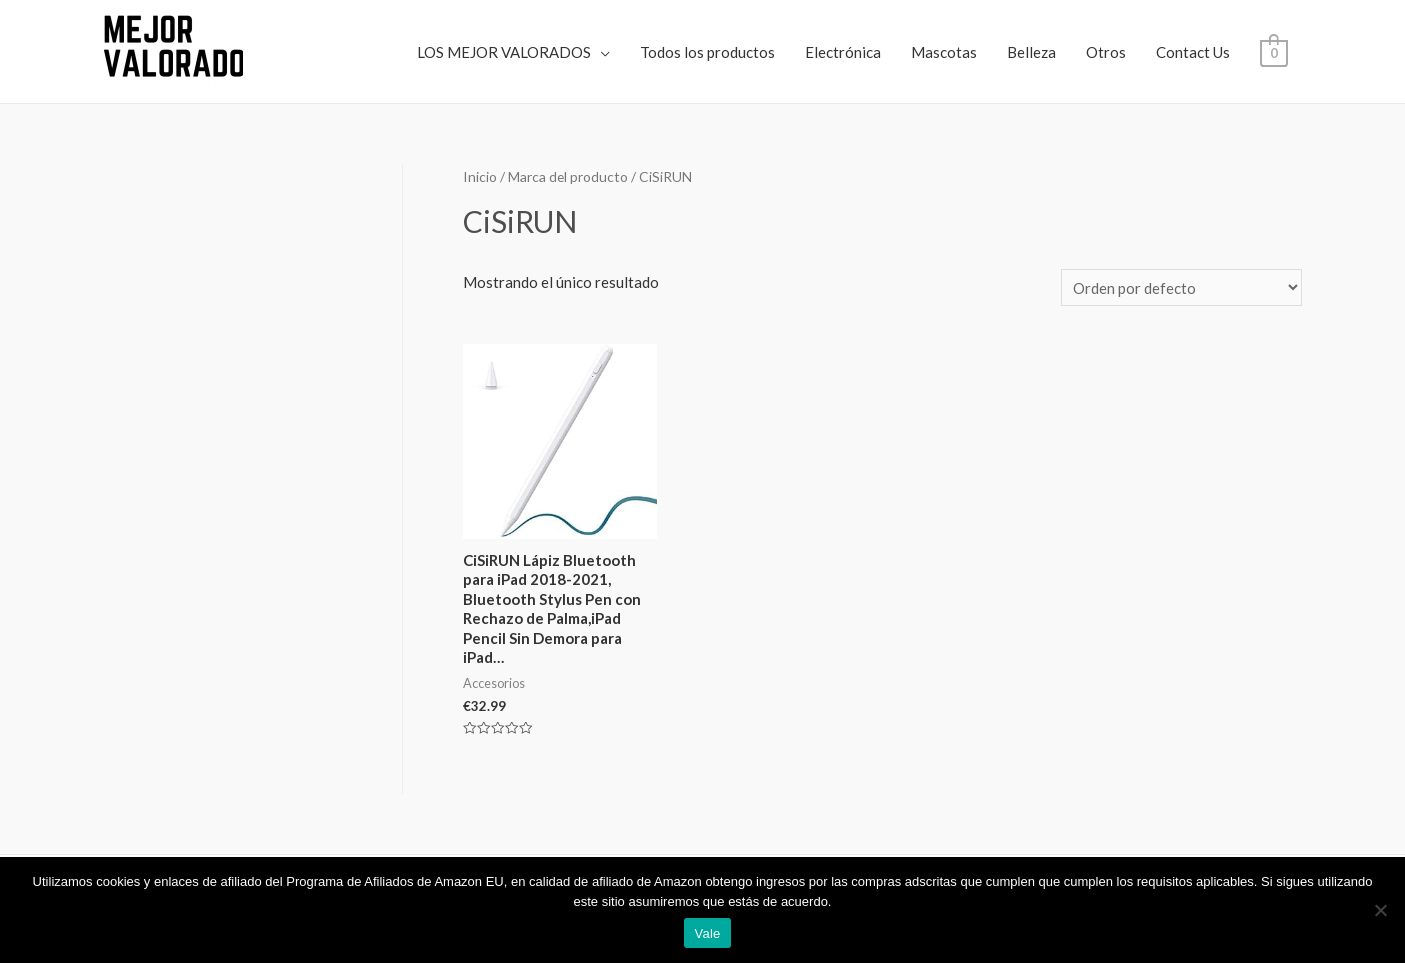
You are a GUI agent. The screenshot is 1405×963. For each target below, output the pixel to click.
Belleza (1031, 52)
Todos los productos (707, 52)
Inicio (480, 176)
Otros (1106, 52)
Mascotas (944, 52)
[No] (1380, 910)
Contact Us (1193, 52)
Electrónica (843, 52)
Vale (707, 933)
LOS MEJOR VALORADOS (504, 52)
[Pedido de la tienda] (1181, 287)
